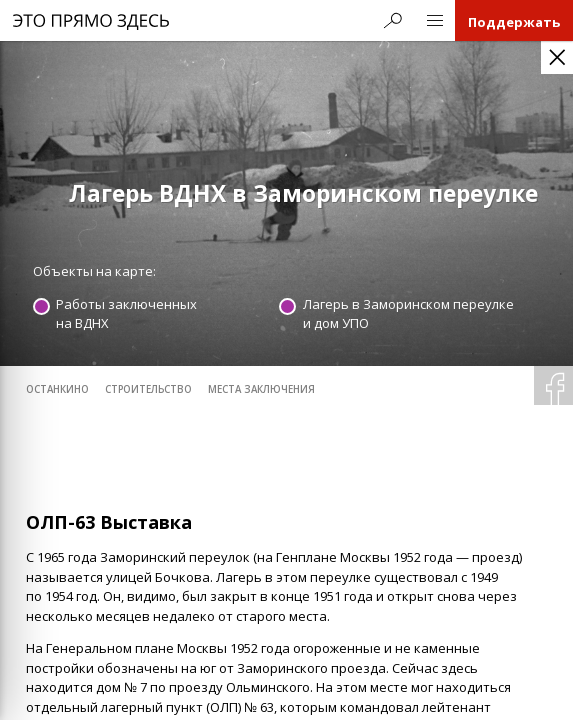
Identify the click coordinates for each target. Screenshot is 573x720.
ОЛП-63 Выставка (109, 522)
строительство (148, 389)
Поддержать (514, 22)
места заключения (261, 389)
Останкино (57, 389)
